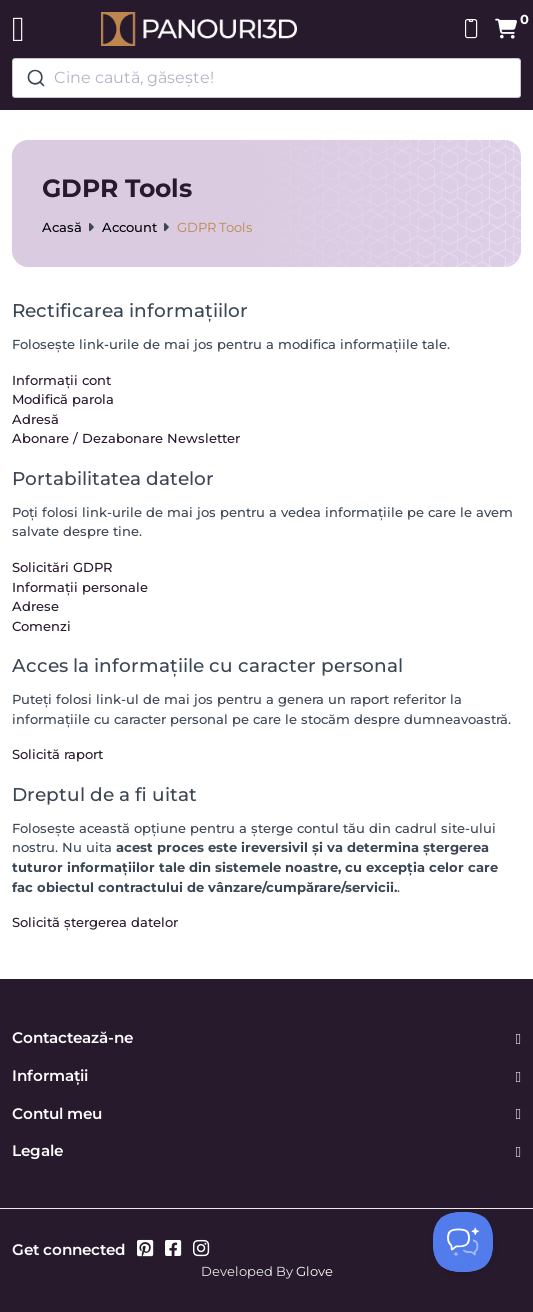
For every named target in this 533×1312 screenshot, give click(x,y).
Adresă (35, 419)
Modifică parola (63, 399)
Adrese (35, 606)
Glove (314, 1271)
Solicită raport (57, 754)
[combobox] (266, 78)
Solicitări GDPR (62, 567)
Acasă (62, 227)
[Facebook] (173, 1250)
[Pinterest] (145, 1250)
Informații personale (80, 587)
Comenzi (41, 626)
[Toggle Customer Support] (463, 1242)
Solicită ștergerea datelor (95, 922)
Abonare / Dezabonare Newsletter (126, 438)
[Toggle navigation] (18, 29)
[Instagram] (201, 1250)
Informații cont (61, 380)
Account (129, 227)
